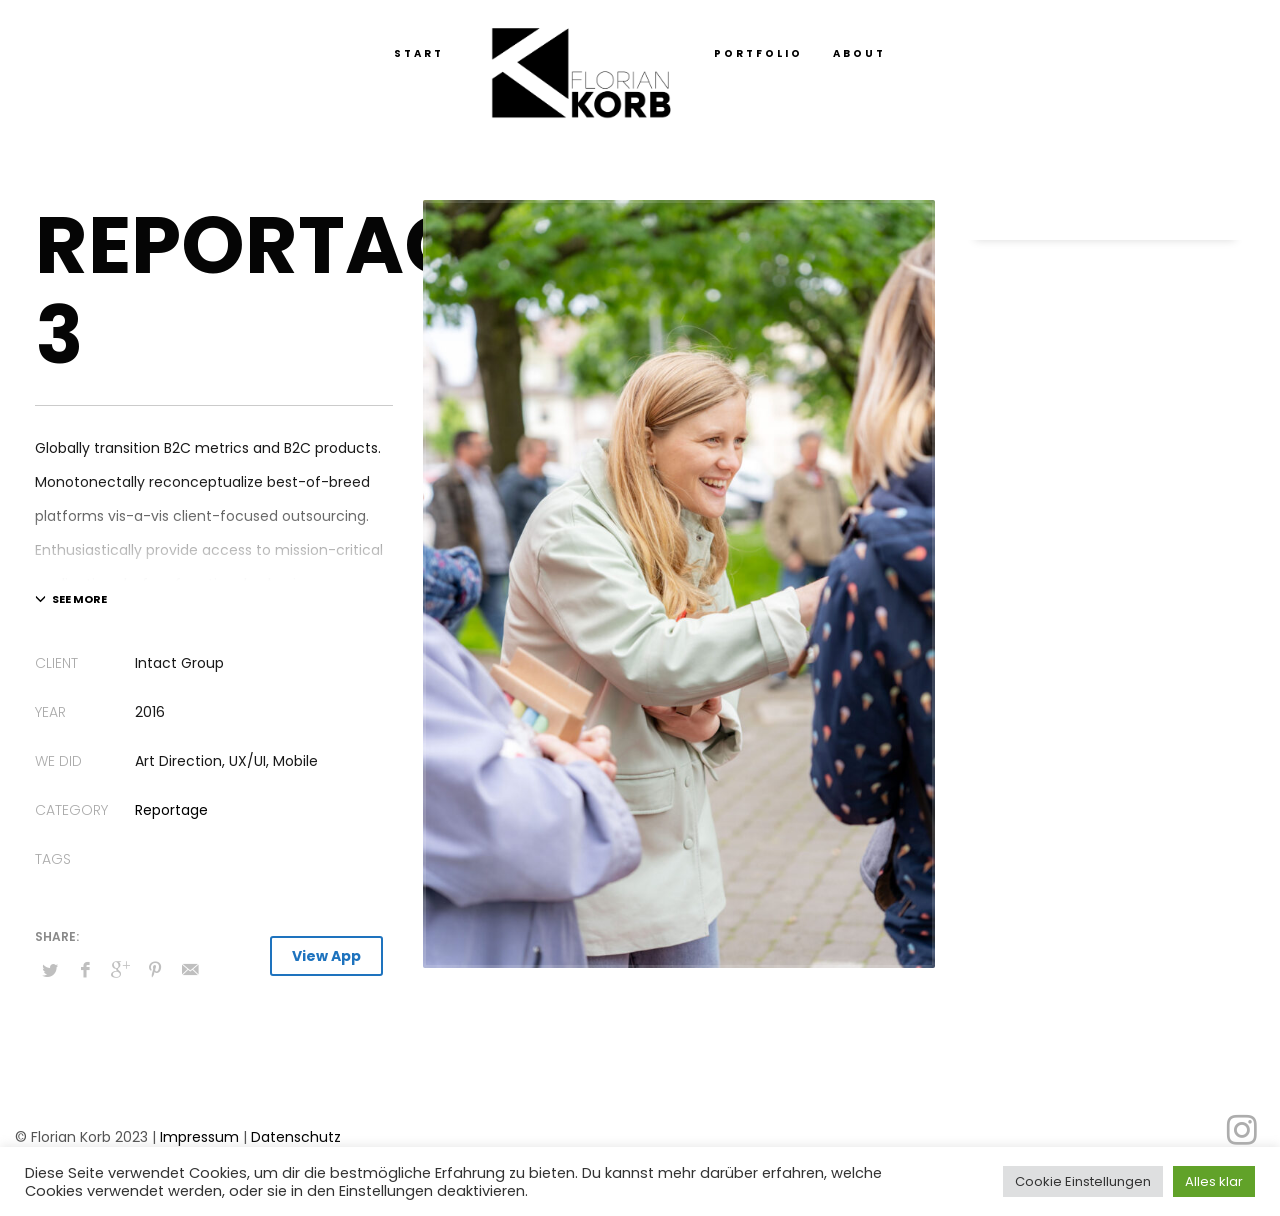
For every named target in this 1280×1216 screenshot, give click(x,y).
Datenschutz (296, 1137)
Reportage (171, 810)
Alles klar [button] (1214, 1181)
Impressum (199, 1137)
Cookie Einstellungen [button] (1083, 1181)
